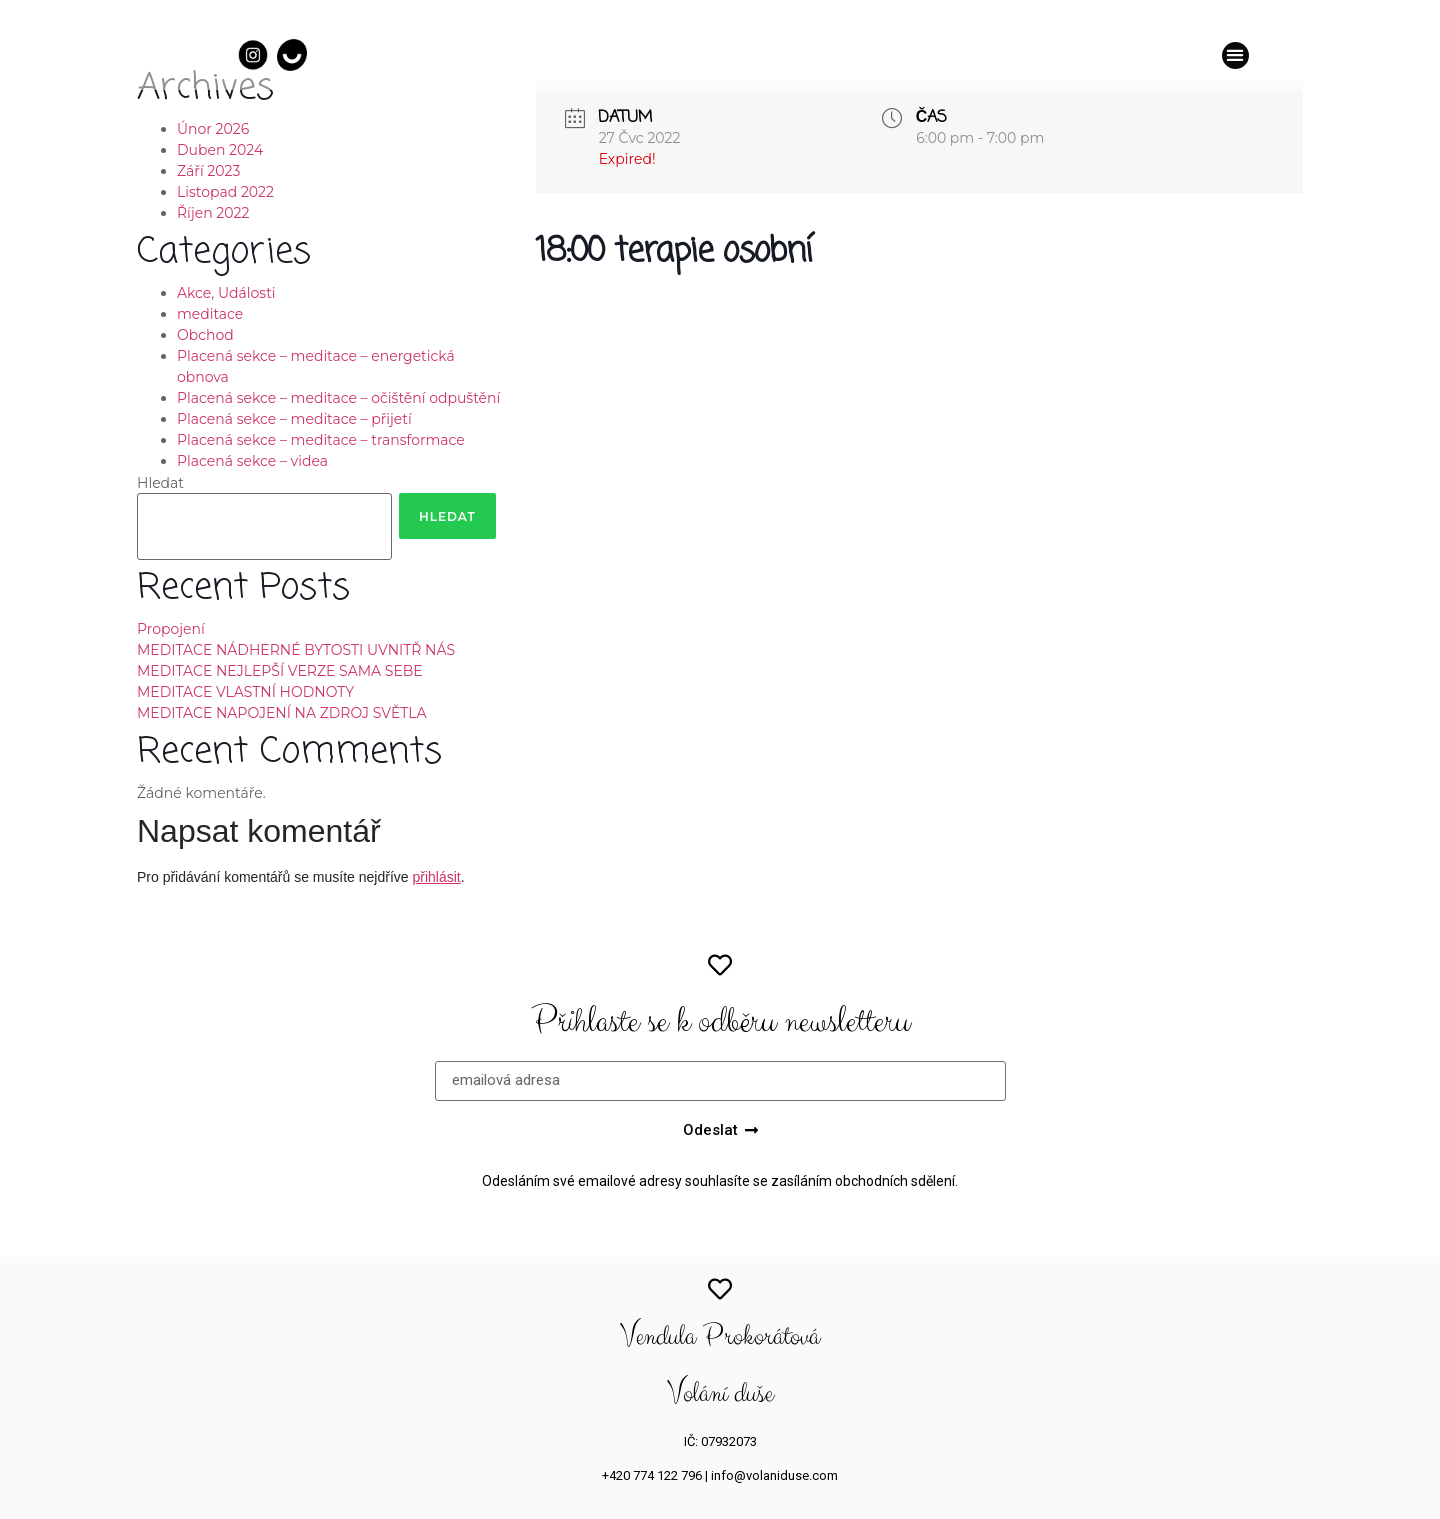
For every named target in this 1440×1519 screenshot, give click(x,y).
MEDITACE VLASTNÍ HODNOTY (245, 692)
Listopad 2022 (225, 192)
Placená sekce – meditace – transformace (321, 440)
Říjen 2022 (213, 213)
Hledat (160, 483)
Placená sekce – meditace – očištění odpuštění (338, 398)
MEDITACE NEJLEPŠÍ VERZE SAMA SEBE (280, 671)
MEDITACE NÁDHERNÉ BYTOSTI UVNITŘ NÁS (296, 650)
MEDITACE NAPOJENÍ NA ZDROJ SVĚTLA (282, 713)
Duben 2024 (220, 150)
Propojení (171, 629)
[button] (1235, 55)
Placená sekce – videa (252, 461)
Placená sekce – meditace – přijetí (294, 419)
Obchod (205, 335)
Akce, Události (226, 293)
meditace (210, 314)
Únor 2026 (213, 129)
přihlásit (436, 877)
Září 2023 (208, 171)
